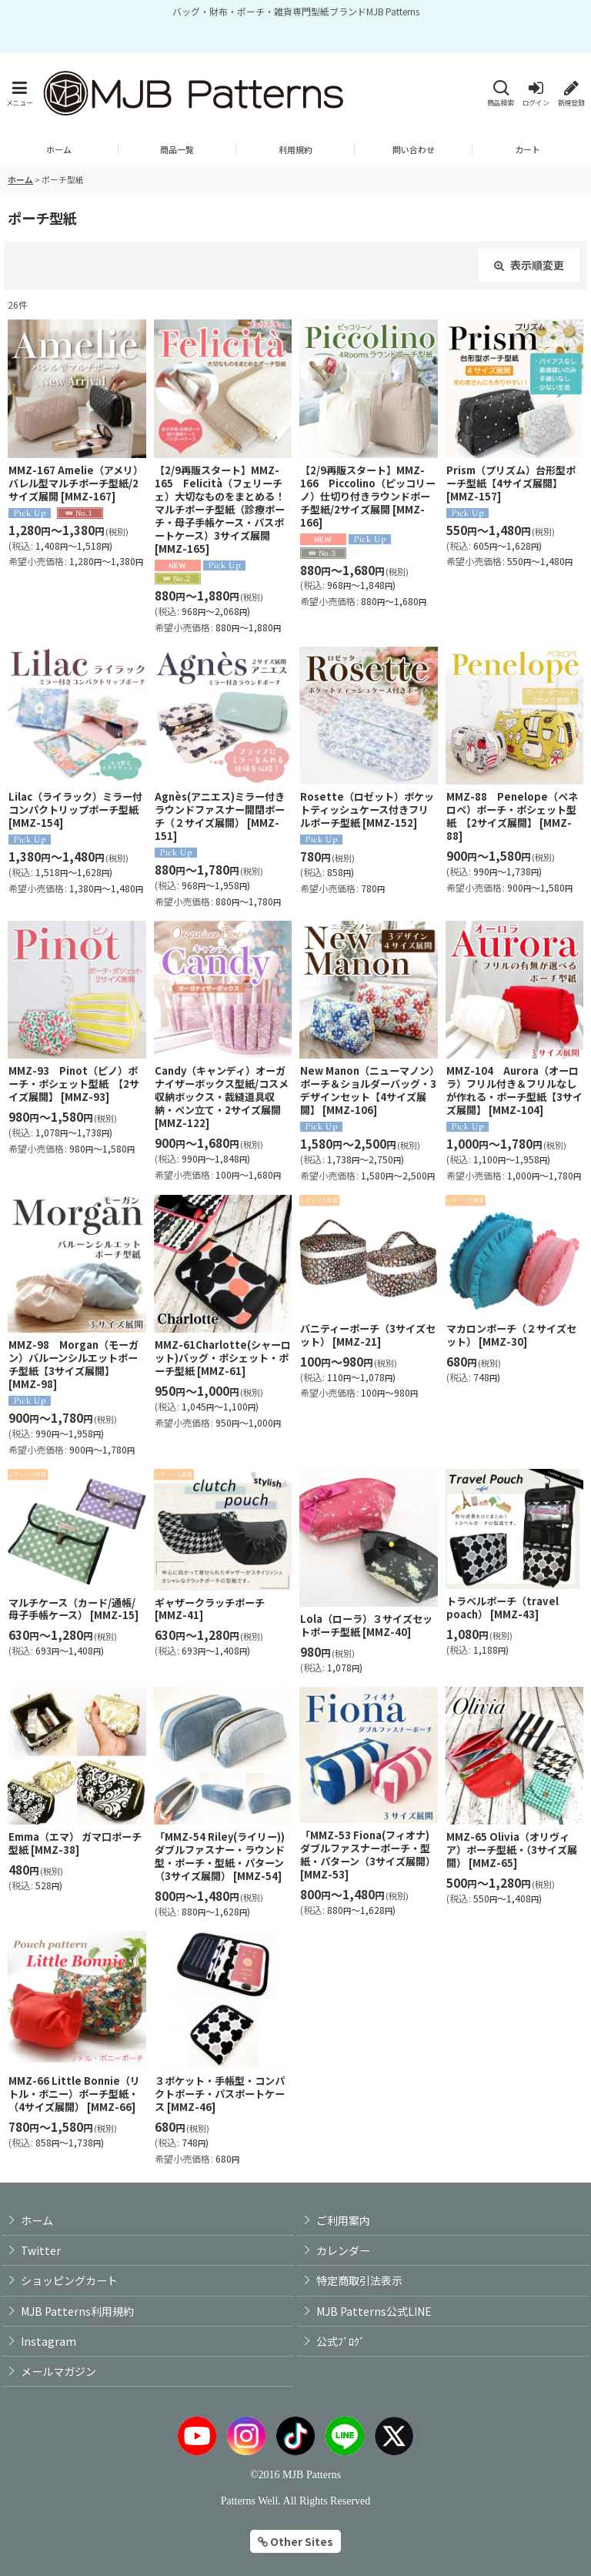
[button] (19, 93)
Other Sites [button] (295, 2541)
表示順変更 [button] (529, 265)
